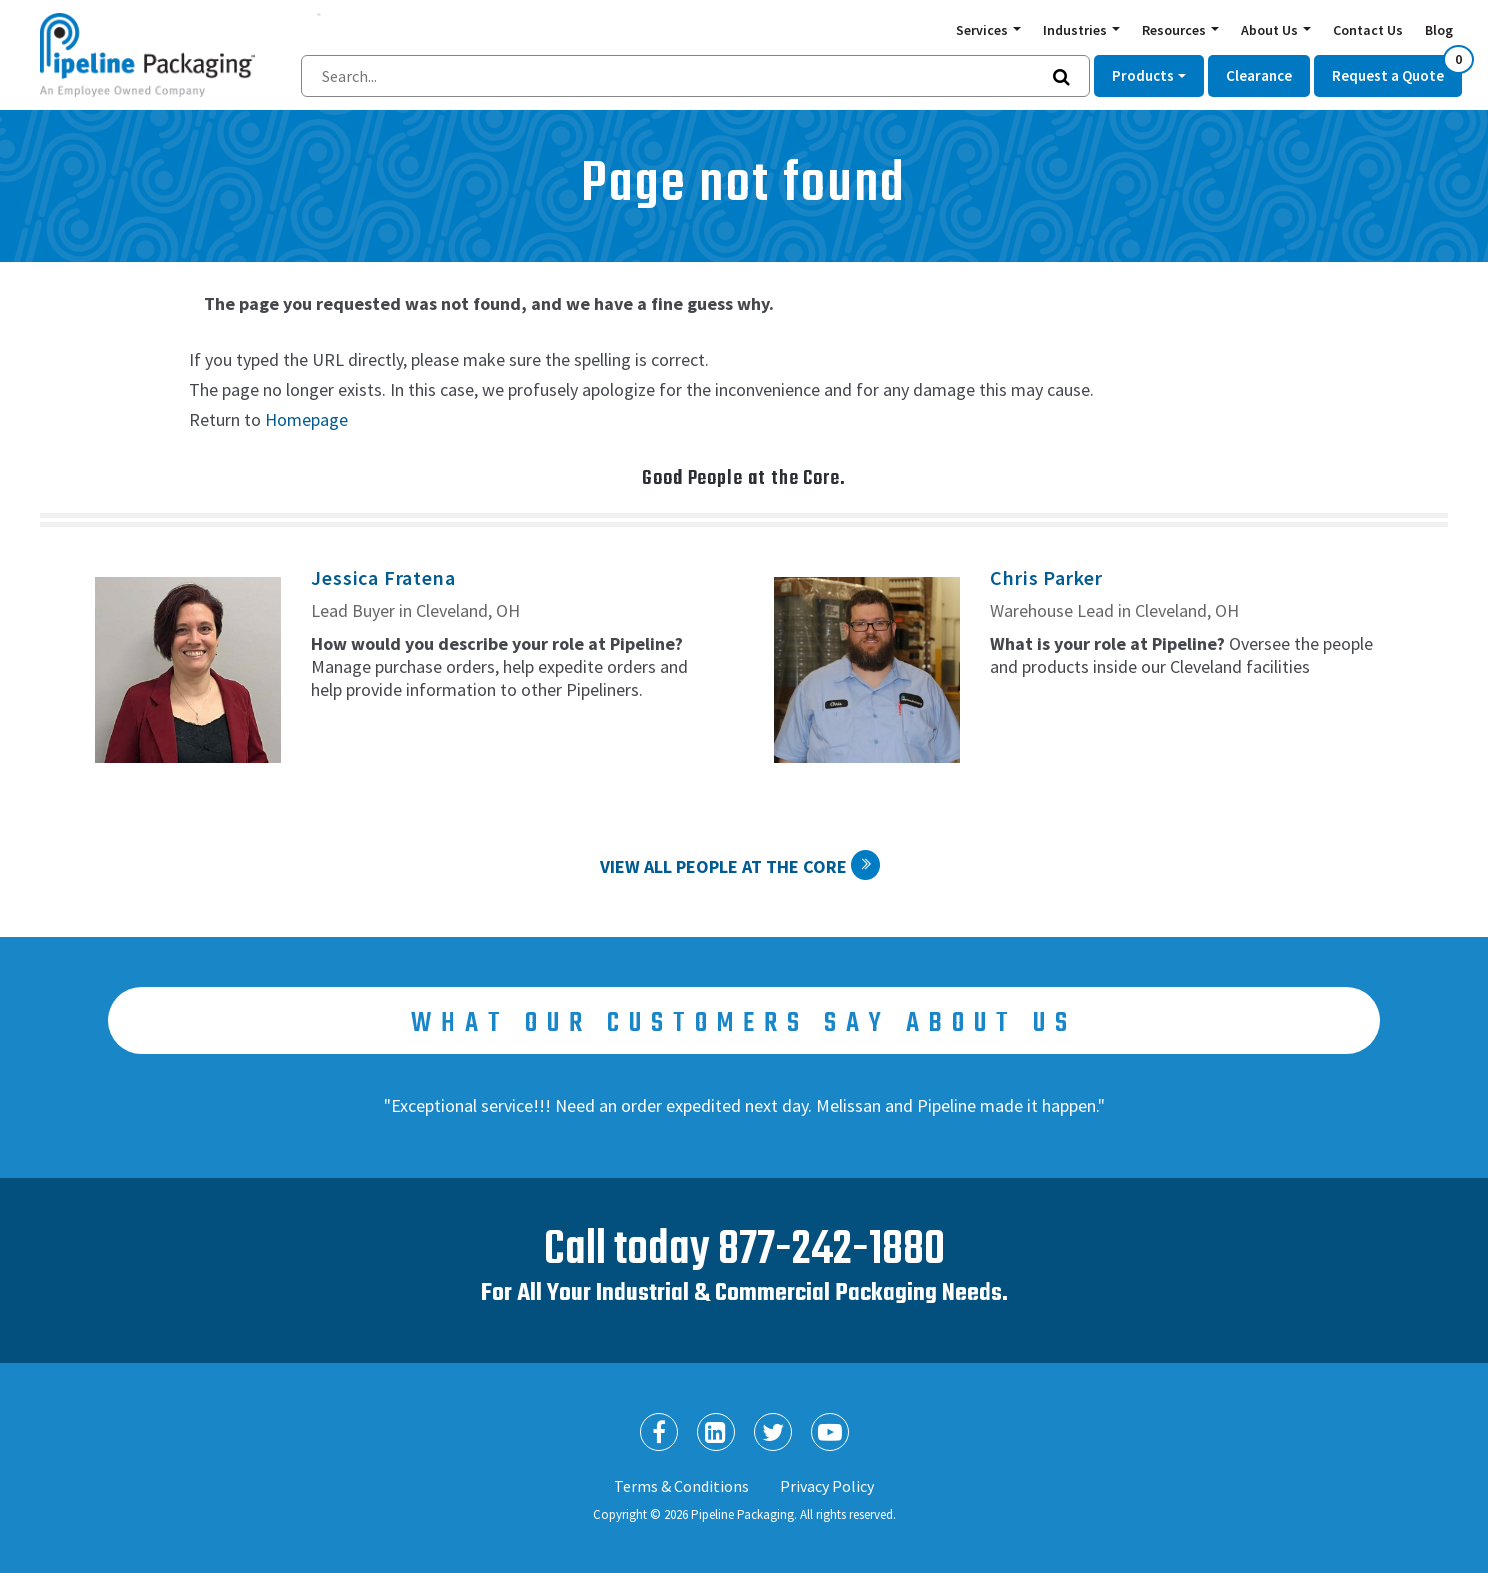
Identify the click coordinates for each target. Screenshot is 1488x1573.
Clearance (1259, 75)
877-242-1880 (831, 1250)
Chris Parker (1046, 577)
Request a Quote (1397, 70)
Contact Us (1368, 30)
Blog (1439, 30)
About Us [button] (1271, 30)
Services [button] (983, 30)
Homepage (306, 419)
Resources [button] (1175, 30)
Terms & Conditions (681, 1486)
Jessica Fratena (383, 577)
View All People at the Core (723, 866)
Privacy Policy (827, 1486)
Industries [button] (1076, 30)
